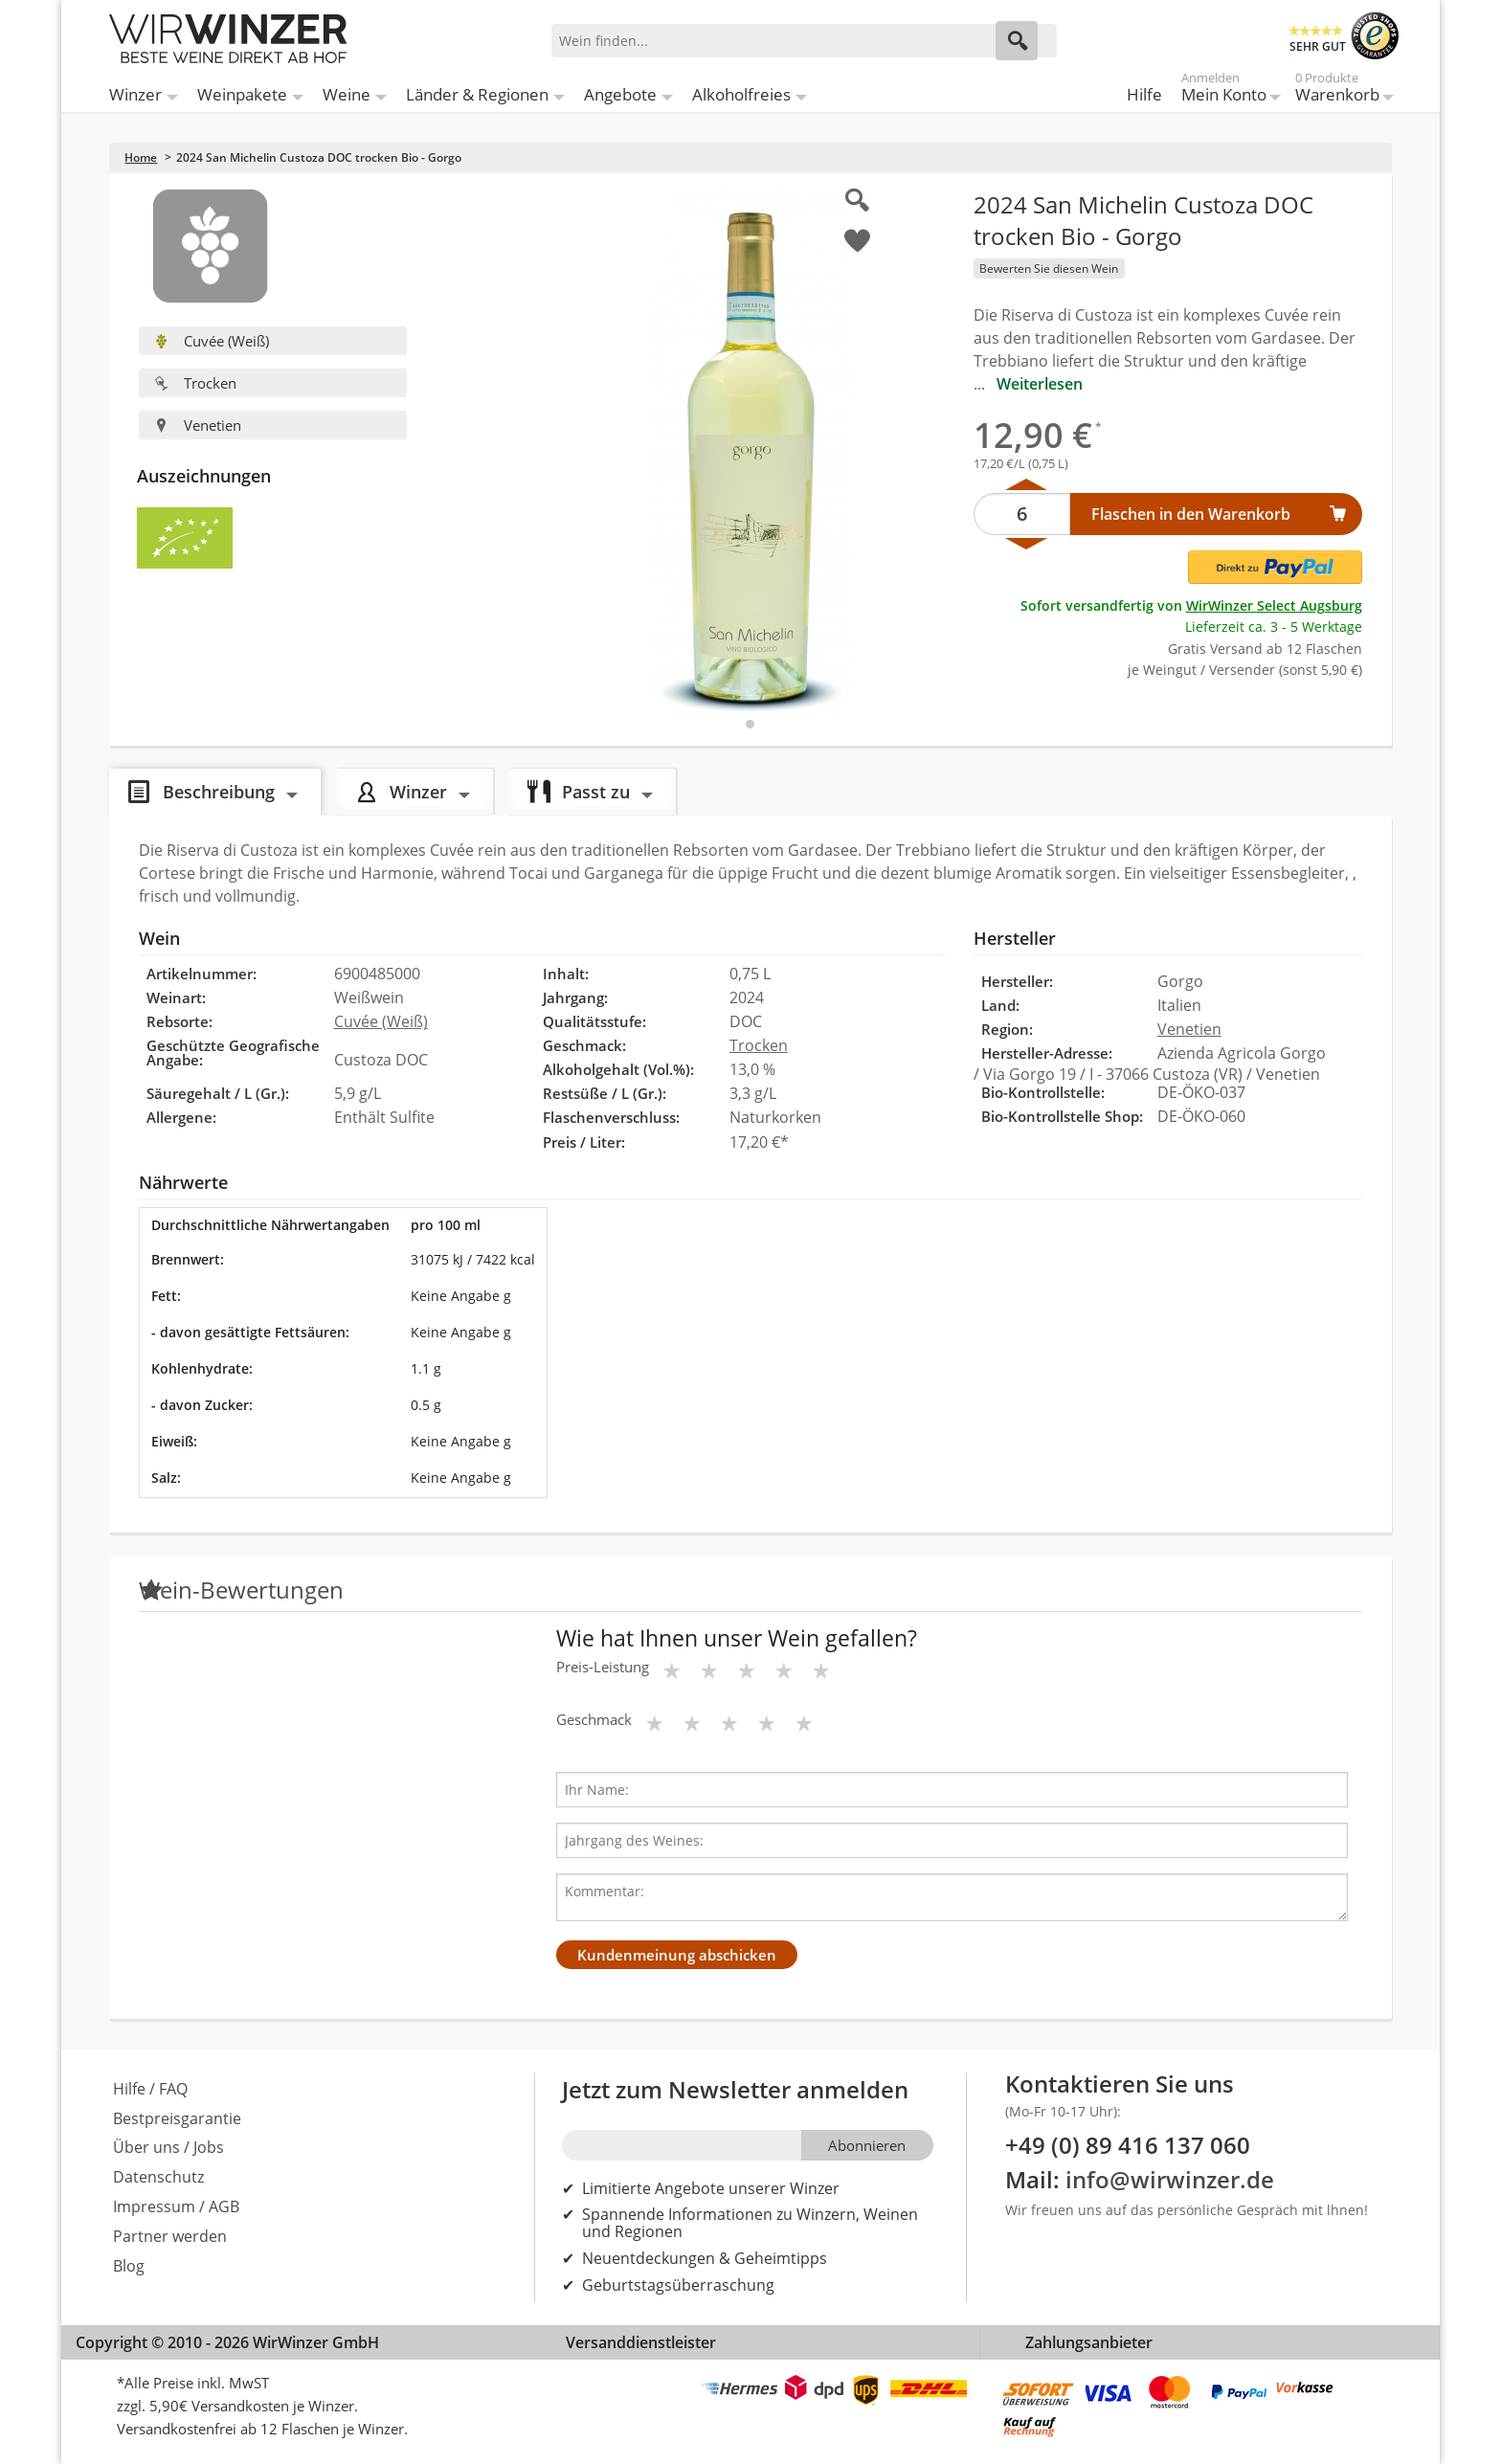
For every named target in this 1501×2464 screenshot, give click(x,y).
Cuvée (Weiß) (211, 340)
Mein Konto (1223, 90)
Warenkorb (1337, 90)
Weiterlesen (1040, 383)
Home (140, 157)
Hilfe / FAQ (150, 2088)
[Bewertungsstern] (672, 1670)
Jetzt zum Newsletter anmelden (735, 2089)
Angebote (620, 94)
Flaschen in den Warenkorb (1190, 514)
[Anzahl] (1022, 514)
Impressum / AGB (176, 2206)
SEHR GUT (1317, 46)
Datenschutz (158, 2176)
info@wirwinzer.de (1169, 2179)
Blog (129, 2265)
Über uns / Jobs (168, 2147)
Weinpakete (242, 94)
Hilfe (1144, 94)
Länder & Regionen (477, 94)
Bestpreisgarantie (177, 2118)
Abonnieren (867, 2145)
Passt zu (596, 791)
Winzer (135, 94)
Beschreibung (219, 791)
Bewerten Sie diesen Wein (1048, 268)
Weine (346, 94)
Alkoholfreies (741, 94)
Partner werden (170, 2236)
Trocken (195, 382)
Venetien (197, 425)
